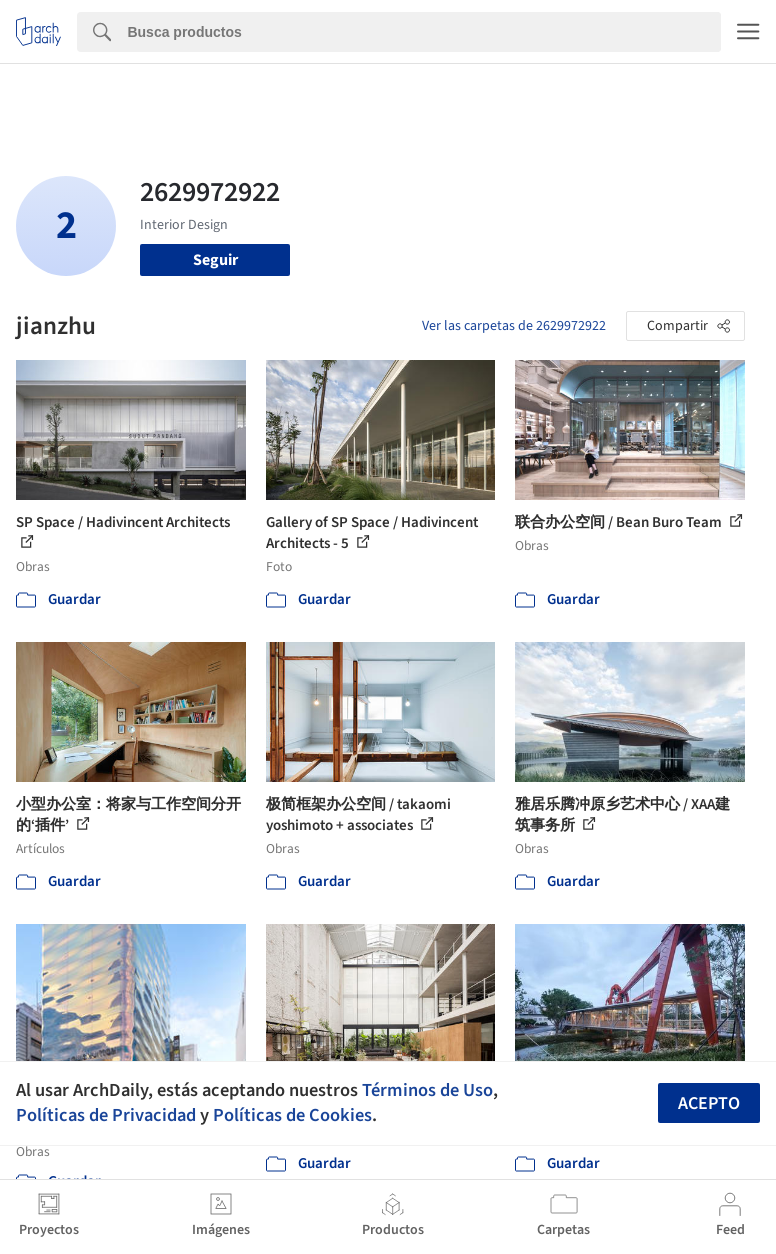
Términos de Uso (427, 1090)
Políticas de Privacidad (106, 1115)
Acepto (709, 1103)
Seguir (215, 260)
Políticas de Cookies (292, 1115)
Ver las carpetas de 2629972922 (514, 326)
